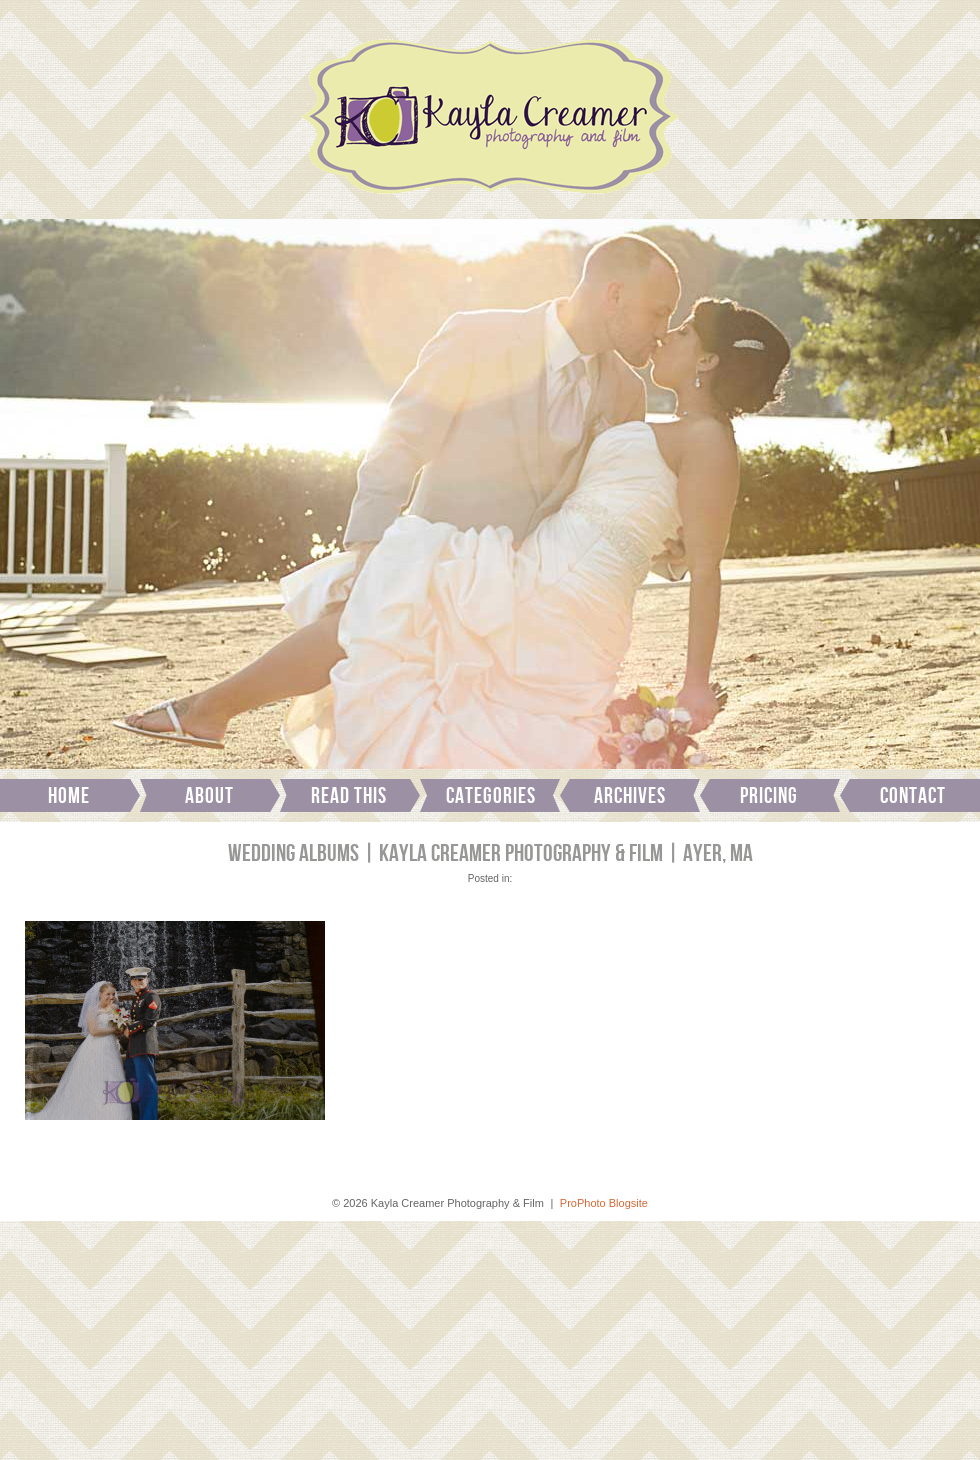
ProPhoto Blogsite (604, 1203)
